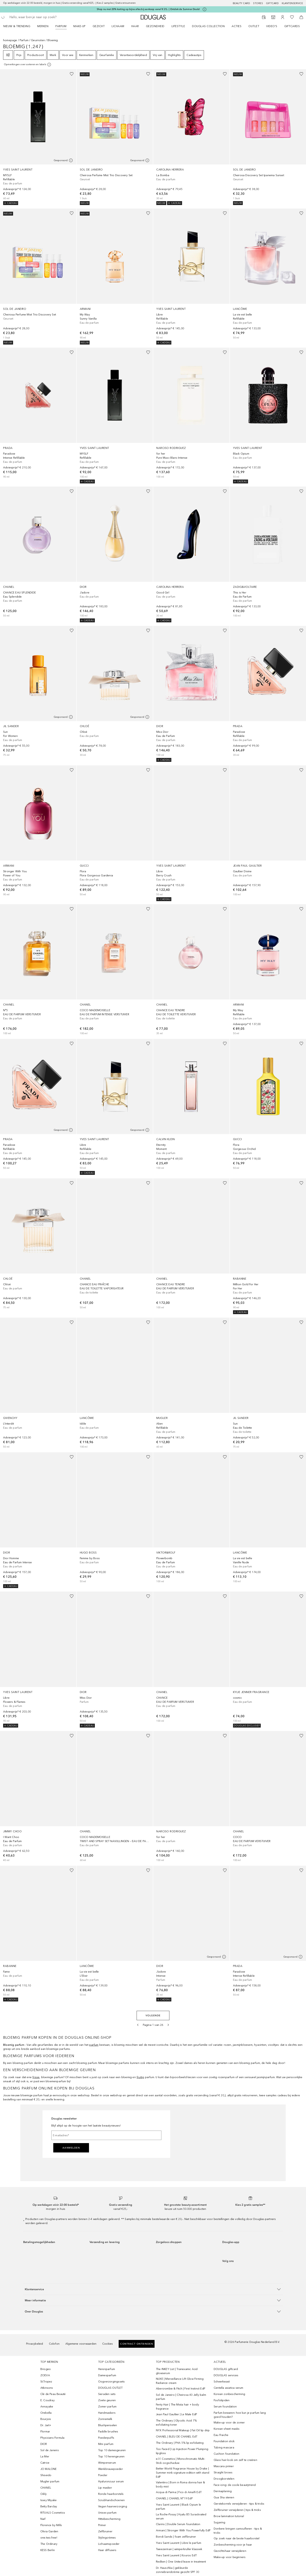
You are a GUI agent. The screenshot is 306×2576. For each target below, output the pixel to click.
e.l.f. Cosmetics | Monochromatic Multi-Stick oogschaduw (180, 2461)
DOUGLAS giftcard (226, 2369)
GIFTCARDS (292, 26)
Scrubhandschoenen (111, 2500)
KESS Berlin (47, 2550)
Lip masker (105, 2487)
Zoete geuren (107, 2400)
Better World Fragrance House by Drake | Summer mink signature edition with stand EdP (182, 2472)
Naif (43, 2519)
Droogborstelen (224, 2478)
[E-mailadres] (106, 2135)
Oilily (43, 2494)
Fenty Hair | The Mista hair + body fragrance (177, 2406)
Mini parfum (105, 2444)
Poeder (102, 2475)
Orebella (46, 2412)
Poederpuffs (106, 2437)
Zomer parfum (107, 2406)
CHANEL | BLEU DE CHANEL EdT (176, 2436)
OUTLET (253, 26)
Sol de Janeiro (49, 2450)
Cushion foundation (226, 2453)
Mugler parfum (50, 2481)
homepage (10, 40)
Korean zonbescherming (229, 2394)
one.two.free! (48, 2537)
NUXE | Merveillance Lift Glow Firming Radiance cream (180, 2381)
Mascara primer (224, 2466)
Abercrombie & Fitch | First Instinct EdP (180, 2388)
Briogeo (45, 2369)
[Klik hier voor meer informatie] (204, 9)
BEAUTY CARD (241, 3)
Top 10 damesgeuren (112, 2450)
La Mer (44, 2456)
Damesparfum (107, 2375)
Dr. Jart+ (45, 2425)
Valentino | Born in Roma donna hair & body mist (180, 2484)
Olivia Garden (49, 2531)
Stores (258, 3)
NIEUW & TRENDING (16, 26)
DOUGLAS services (226, 2375)
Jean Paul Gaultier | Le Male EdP (176, 2414)
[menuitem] (19, 26)
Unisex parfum (107, 2512)
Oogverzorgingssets (111, 2381)
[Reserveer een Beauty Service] (264, 17)
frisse (35, 2077)
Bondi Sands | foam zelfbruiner (176, 2536)
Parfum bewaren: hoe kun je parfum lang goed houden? (240, 2415)
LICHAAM (118, 26)
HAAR (135, 26)
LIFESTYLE (178, 26)
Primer (102, 2525)
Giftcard (272, 3)
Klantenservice (292, 3)
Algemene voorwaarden (80, 2343)
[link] (38, 137)
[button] (153, 2289)
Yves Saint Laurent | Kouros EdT (176, 2555)
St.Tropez (46, 2381)
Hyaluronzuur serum (111, 2481)
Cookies (107, 2343)
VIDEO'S (271, 26)
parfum (93, 2045)
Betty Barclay (48, 2506)
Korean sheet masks (227, 2428)
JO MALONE (48, 2469)
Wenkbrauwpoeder (110, 2469)
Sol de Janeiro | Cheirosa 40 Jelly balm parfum (181, 2397)
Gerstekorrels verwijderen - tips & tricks (239, 2503)
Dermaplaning (223, 2491)
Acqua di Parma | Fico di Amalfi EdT (179, 2492)
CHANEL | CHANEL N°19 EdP (174, 2498)
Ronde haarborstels (111, 2494)
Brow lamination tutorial (229, 2516)
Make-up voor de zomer (229, 2422)
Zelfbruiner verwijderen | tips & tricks (237, 2510)
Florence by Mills (51, 2525)
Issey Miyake (48, 2500)
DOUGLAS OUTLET (110, 2387)
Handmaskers (107, 2412)
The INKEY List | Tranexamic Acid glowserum (176, 2371)
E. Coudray (47, 2400)
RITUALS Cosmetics (52, 2512)
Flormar (45, 2431)
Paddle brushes (108, 2431)
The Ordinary (48, 2544)
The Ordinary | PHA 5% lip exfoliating (180, 2443)
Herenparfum (106, 2369)
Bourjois (45, 2419)
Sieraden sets (107, 2394)
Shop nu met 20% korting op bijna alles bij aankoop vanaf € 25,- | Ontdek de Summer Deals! (148, 9)
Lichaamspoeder (109, 2544)
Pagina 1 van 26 (153, 2025)
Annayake (46, 2406)
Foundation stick (224, 2441)
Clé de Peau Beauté (53, 2394)
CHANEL (45, 2487)
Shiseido (46, 2475)
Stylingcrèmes (107, 2537)
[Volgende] (168, 2025)
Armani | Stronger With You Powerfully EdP (183, 2530)
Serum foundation (225, 2406)
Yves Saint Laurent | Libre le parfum (178, 2543)
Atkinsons (46, 2387)
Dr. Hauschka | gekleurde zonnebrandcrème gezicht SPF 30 (177, 2570)
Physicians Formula (52, 2437)
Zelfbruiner (105, 2531)
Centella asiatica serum (228, 2387)
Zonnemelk (105, 2419)
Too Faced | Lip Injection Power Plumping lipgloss (182, 2451)
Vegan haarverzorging (112, 2506)
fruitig (140, 2077)
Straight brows (223, 2472)
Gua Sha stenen (224, 2497)
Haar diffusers (107, 2550)
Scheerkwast (222, 2381)
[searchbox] (38, 17)
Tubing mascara (224, 2447)
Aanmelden (71, 2147)
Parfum (24, 40)
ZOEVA (45, 2375)
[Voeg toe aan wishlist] (71, 74)
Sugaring (219, 2522)
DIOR (43, 2444)
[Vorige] (137, 2025)
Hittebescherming (109, 2519)
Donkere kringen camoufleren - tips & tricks (238, 2530)
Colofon (54, 2343)
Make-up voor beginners (230, 2557)
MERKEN (42, 26)
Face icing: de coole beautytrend (235, 2485)
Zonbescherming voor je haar (233, 2544)
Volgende (153, 2015)
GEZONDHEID (155, 26)
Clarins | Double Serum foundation (178, 2524)
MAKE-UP (79, 26)
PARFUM (60, 26)
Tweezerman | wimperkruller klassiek (179, 2549)
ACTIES (236, 26)
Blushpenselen (107, 2425)
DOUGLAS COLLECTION (208, 26)
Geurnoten (38, 40)
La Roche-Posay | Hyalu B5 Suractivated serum (181, 2516)
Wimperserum (107, 2462)
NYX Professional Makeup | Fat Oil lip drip (183, 2430)
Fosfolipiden (222, 2400)
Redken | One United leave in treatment (181, 2561)
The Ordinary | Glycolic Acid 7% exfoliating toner (176, 2422)
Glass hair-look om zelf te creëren (235, 2460)
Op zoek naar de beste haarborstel (237, 2538)
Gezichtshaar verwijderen (230, 2551)
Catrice (44, 2462)
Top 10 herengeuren (111, 2456)
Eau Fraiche (221, 2435)
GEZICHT (99, 26)
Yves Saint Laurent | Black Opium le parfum (178, 2506)
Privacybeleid (34, 2343)
